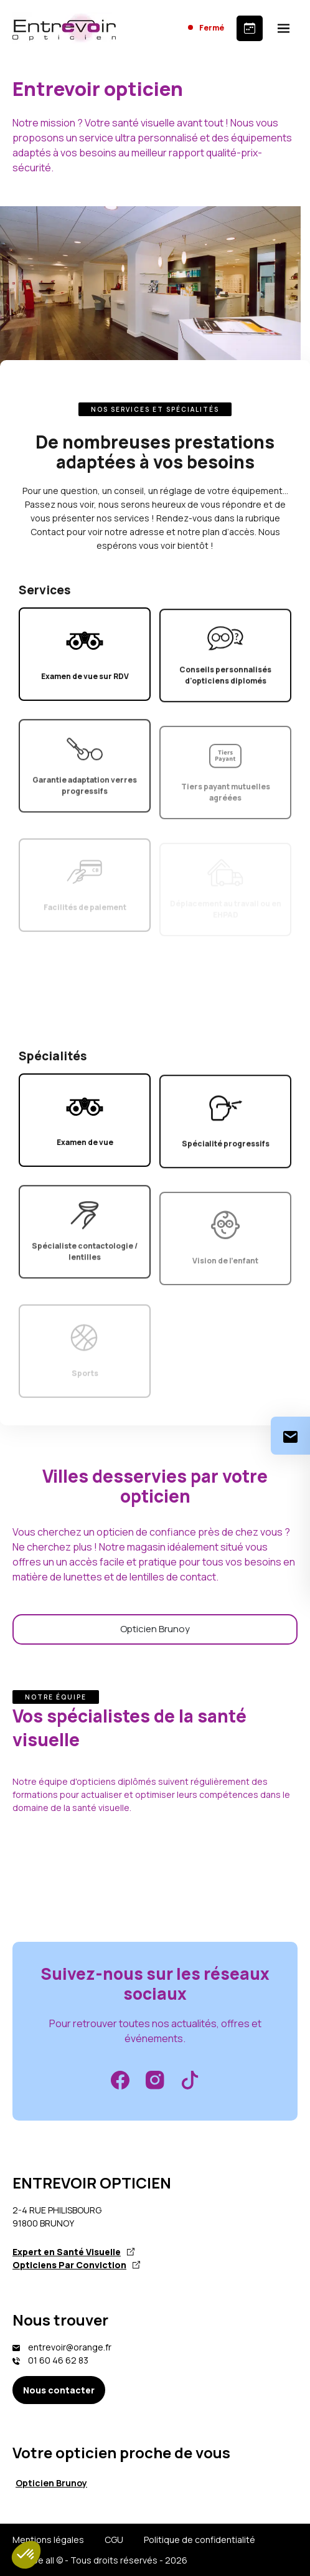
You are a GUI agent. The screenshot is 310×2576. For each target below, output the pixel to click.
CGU (114, 2539)
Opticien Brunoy (155, 1628)
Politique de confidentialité (199, 2539)
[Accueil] (64, 28)
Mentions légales (48, 2539)
